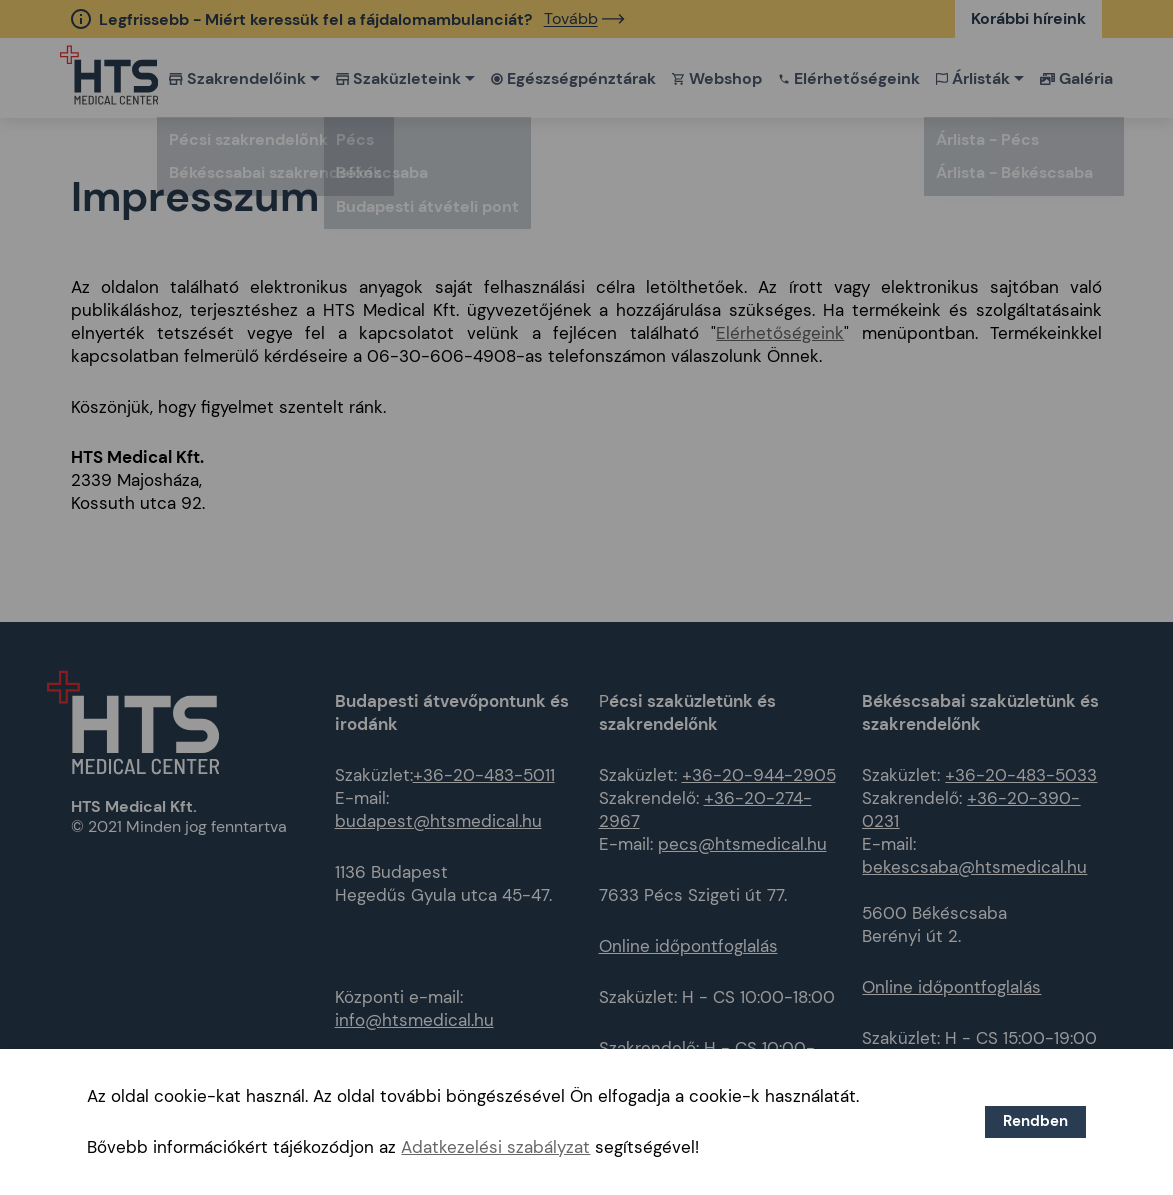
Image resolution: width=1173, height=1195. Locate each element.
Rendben (1035, 1121)
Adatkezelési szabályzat (495, 1147)
